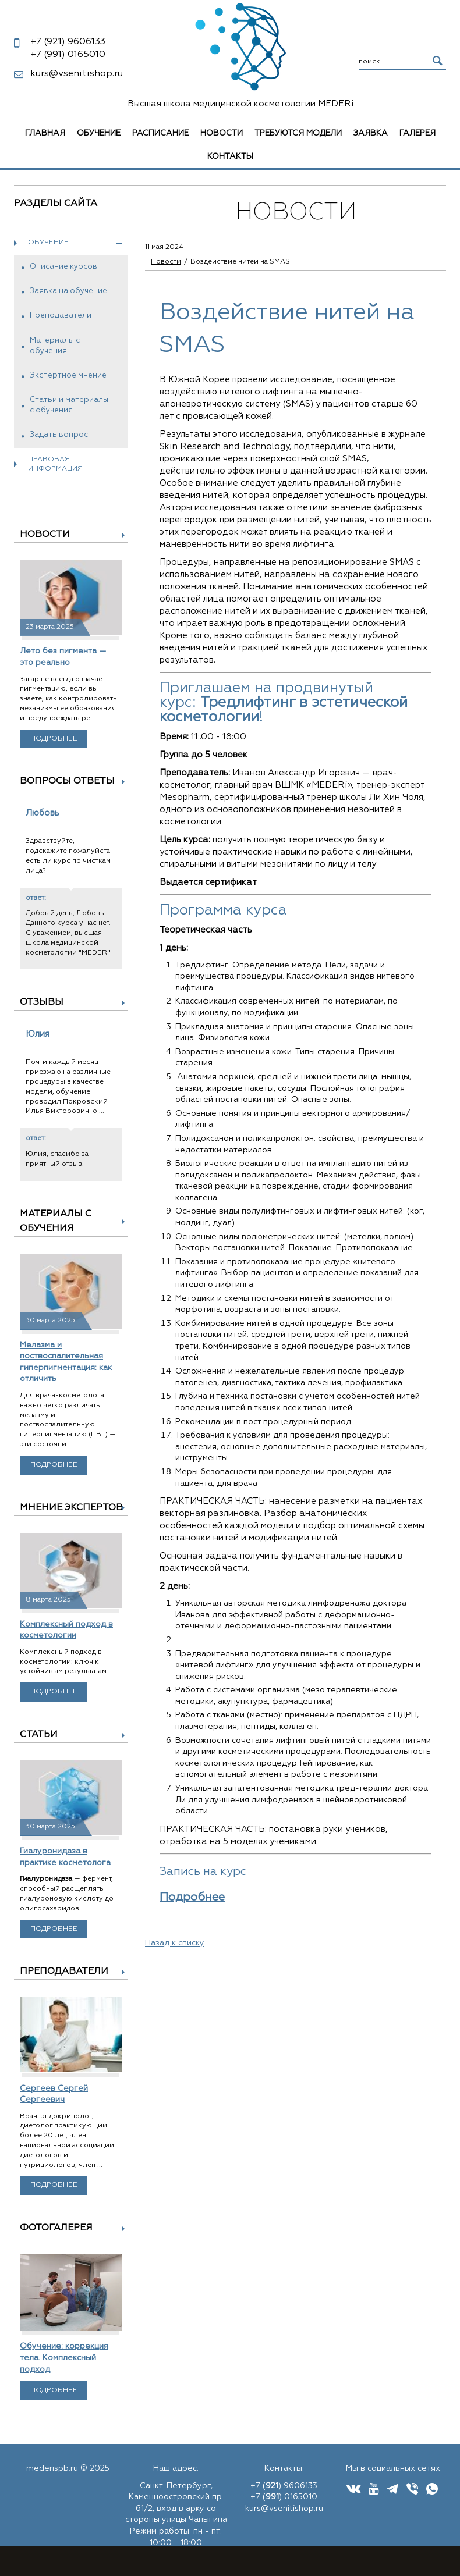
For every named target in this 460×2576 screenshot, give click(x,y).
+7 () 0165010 (283, 2497)
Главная (45, 133)
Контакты (230, 156)
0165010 (67, 54)
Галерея (417, 133)
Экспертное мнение (68, 375)
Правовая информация (55, 464)
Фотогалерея (56, 2228)
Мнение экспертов (71, 1508)
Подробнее (53, 738)
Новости (221, 133)
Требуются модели (298, 133)
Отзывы (41, 1002)
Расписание (160, 133)
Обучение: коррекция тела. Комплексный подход (64, 2357)
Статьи (39, 1734)
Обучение (99, 133)
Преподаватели (60, 315)
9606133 (67, 42)
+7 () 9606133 (283, 2486)
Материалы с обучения (55, 346)
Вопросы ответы (67, 781)
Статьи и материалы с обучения (69, 405)
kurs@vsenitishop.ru (76, 74)
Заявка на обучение (68, 291)
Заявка (370, 133)
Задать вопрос (59, 435)
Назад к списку (174, 1943)
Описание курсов (63, 267)
